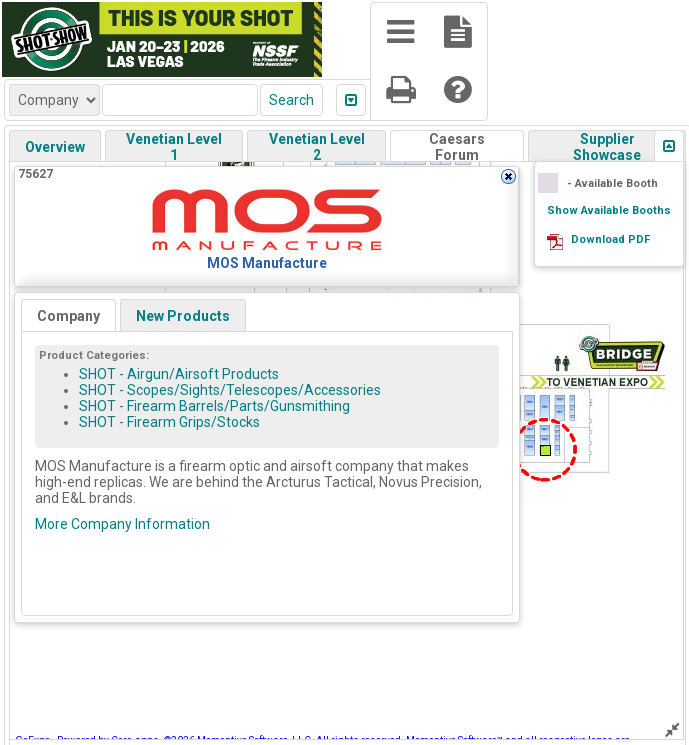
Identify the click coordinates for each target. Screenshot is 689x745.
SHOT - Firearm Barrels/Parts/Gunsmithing (214, 406)
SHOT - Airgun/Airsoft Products (179, 374)
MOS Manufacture (267, 263)
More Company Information (122, 524)
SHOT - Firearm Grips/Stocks (169, 422)
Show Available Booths (609, 210)
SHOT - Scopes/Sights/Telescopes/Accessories (230, 390)
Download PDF (610, 239)
